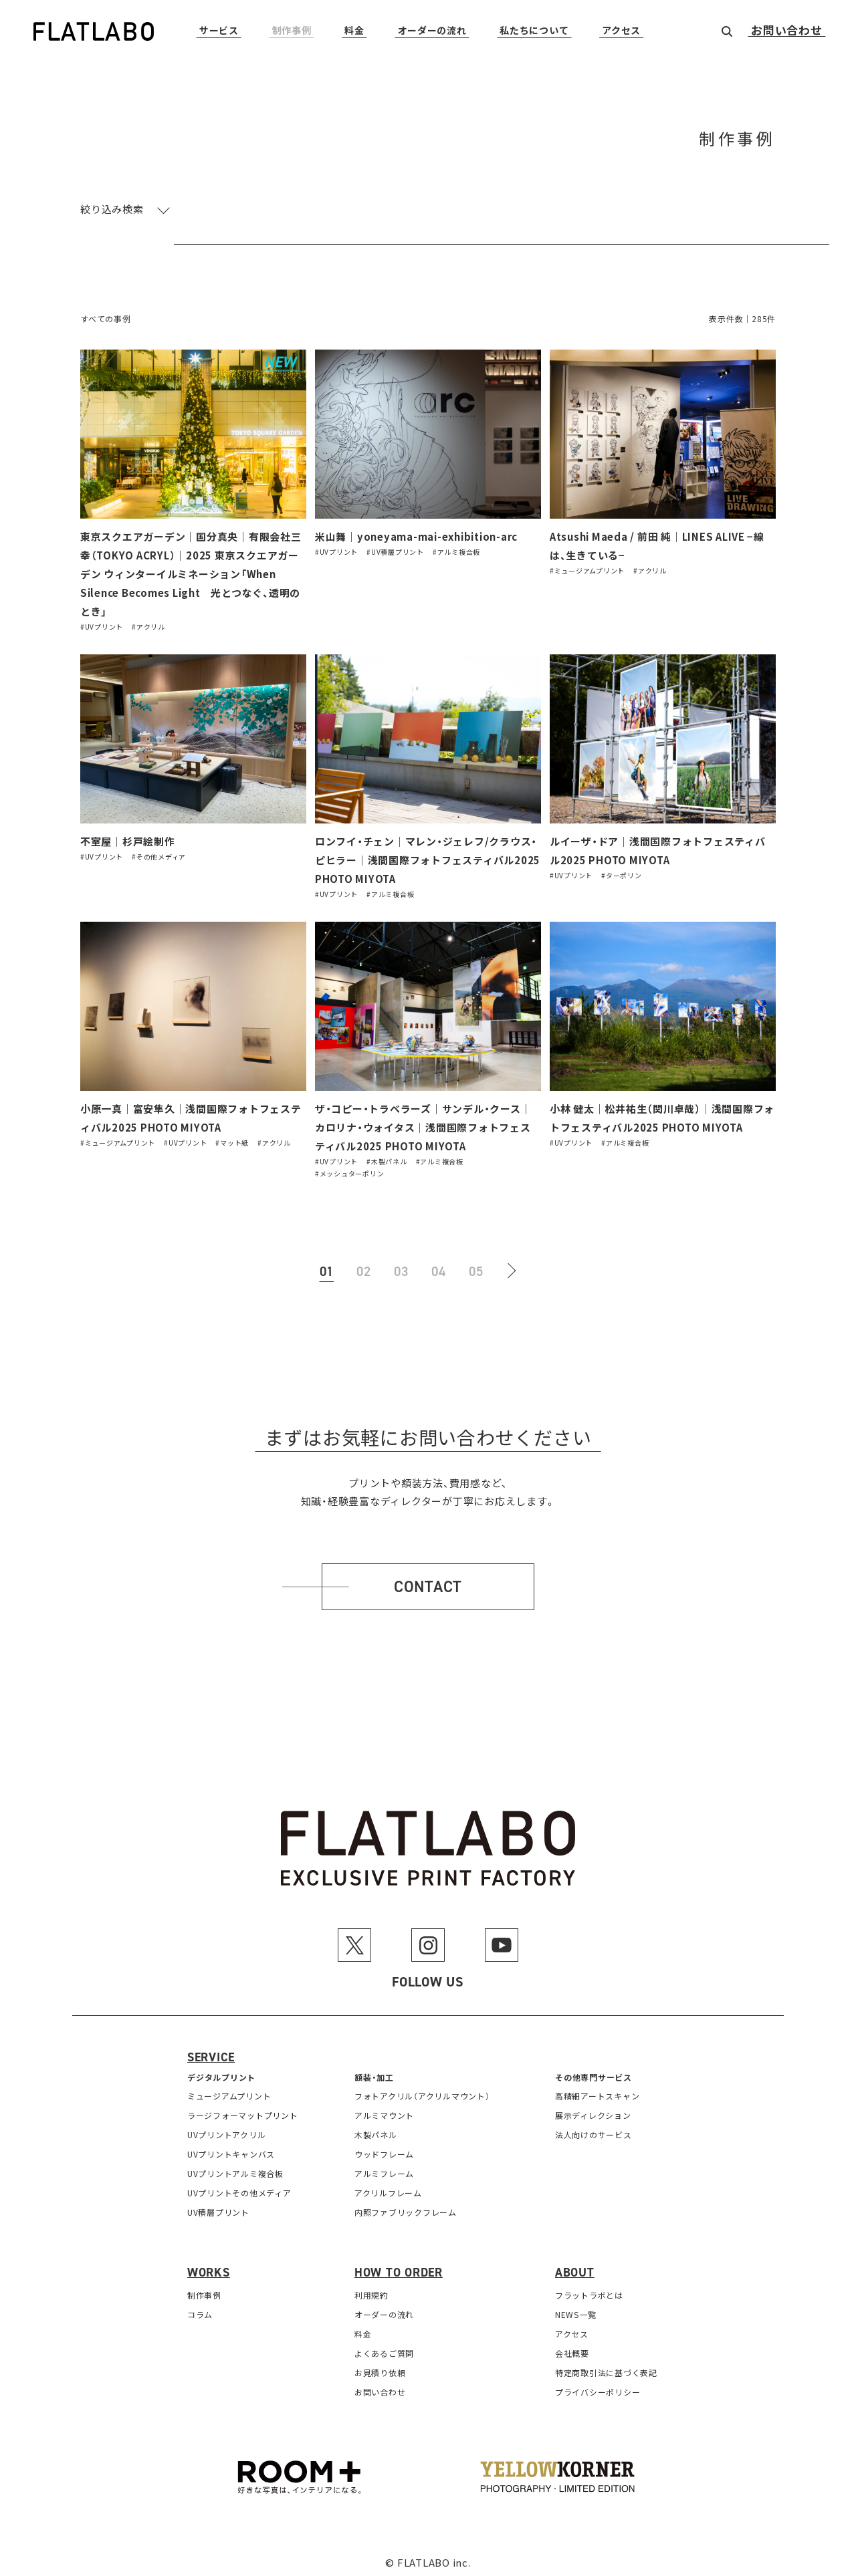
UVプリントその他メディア (239, 2186)
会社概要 (572, 2347)
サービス (219, 31)
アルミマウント (384, 2109)
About (575, 2267)
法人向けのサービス (593, 2128)
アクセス (621, 31)
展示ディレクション (593, 2109)
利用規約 (371, 2289)
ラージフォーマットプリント (242, 2109)
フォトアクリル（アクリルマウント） (422, 2089)
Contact (427, 1580)
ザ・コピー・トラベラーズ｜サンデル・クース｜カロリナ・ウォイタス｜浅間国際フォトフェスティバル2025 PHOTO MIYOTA (423, 1122)
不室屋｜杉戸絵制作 (127, 838)
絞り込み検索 (112, 209)
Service (211, 2051)
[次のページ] (513, 1265)
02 (363, 1265)
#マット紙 (232, 1137)
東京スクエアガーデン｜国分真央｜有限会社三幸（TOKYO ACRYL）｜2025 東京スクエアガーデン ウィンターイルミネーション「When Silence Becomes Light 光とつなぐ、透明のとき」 (191, 572)
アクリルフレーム (388, 2186)
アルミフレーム (384, 2167)
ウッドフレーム (384, 2148)
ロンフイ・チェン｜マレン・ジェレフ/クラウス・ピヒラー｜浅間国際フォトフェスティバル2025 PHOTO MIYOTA (427, 856)
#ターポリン (621, 871)
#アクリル (148, 623)
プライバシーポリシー (598, 2386)
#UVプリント (101, 623)
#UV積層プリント (395, 551)
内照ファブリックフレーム (405, 2206)
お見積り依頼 (380, 2366)
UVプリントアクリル (226, 2128)
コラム (200, 2308)
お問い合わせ (787, 31)
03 (401, 1265)
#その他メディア (159, 853)
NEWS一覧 (576, 2308)
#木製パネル (386, 1155)
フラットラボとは (589, 2289)
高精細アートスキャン (597, 2089)
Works (208, 2267)
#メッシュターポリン (350, 1167)
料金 (354, 31)
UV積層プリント (218, 2206)
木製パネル (375, 2128)
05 (476, 1265)
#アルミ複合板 (456, 551)
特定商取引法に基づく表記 (606, 2366)
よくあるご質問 (384, 2347)
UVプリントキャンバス (231, 2148)
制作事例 (292, 31)
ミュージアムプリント (229, 2089)
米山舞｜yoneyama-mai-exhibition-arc (416, 536)
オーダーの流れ (432, 31)
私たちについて (534, 31)
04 (438, 1265)
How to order (398, 2267)
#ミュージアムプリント (587, 569)
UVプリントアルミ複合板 (235, 2167)
